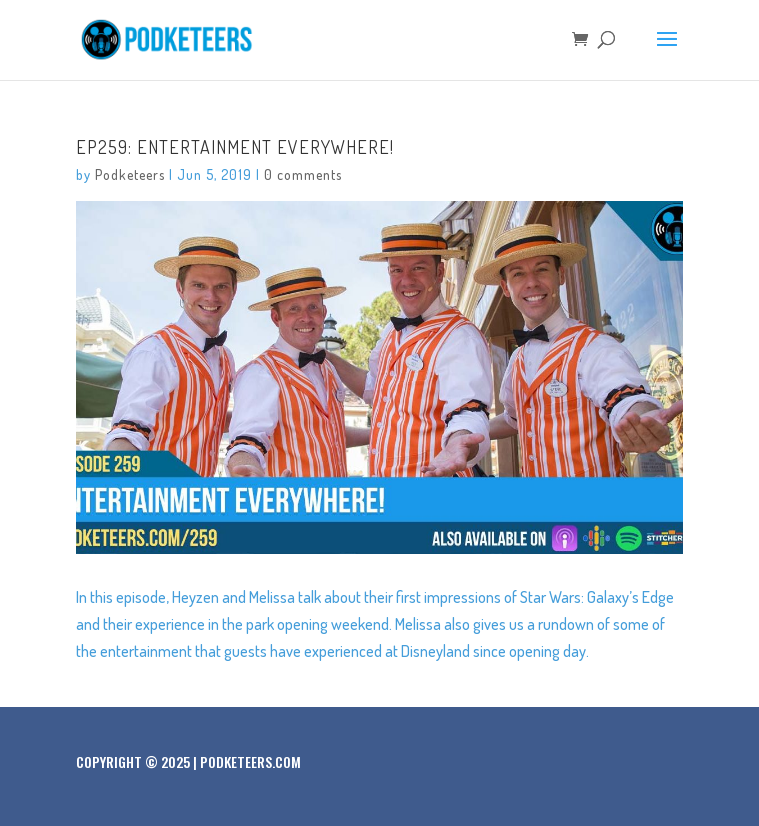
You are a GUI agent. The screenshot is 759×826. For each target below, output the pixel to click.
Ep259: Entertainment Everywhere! (235, 147)
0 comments (303, 174)
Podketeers (130, 174)
